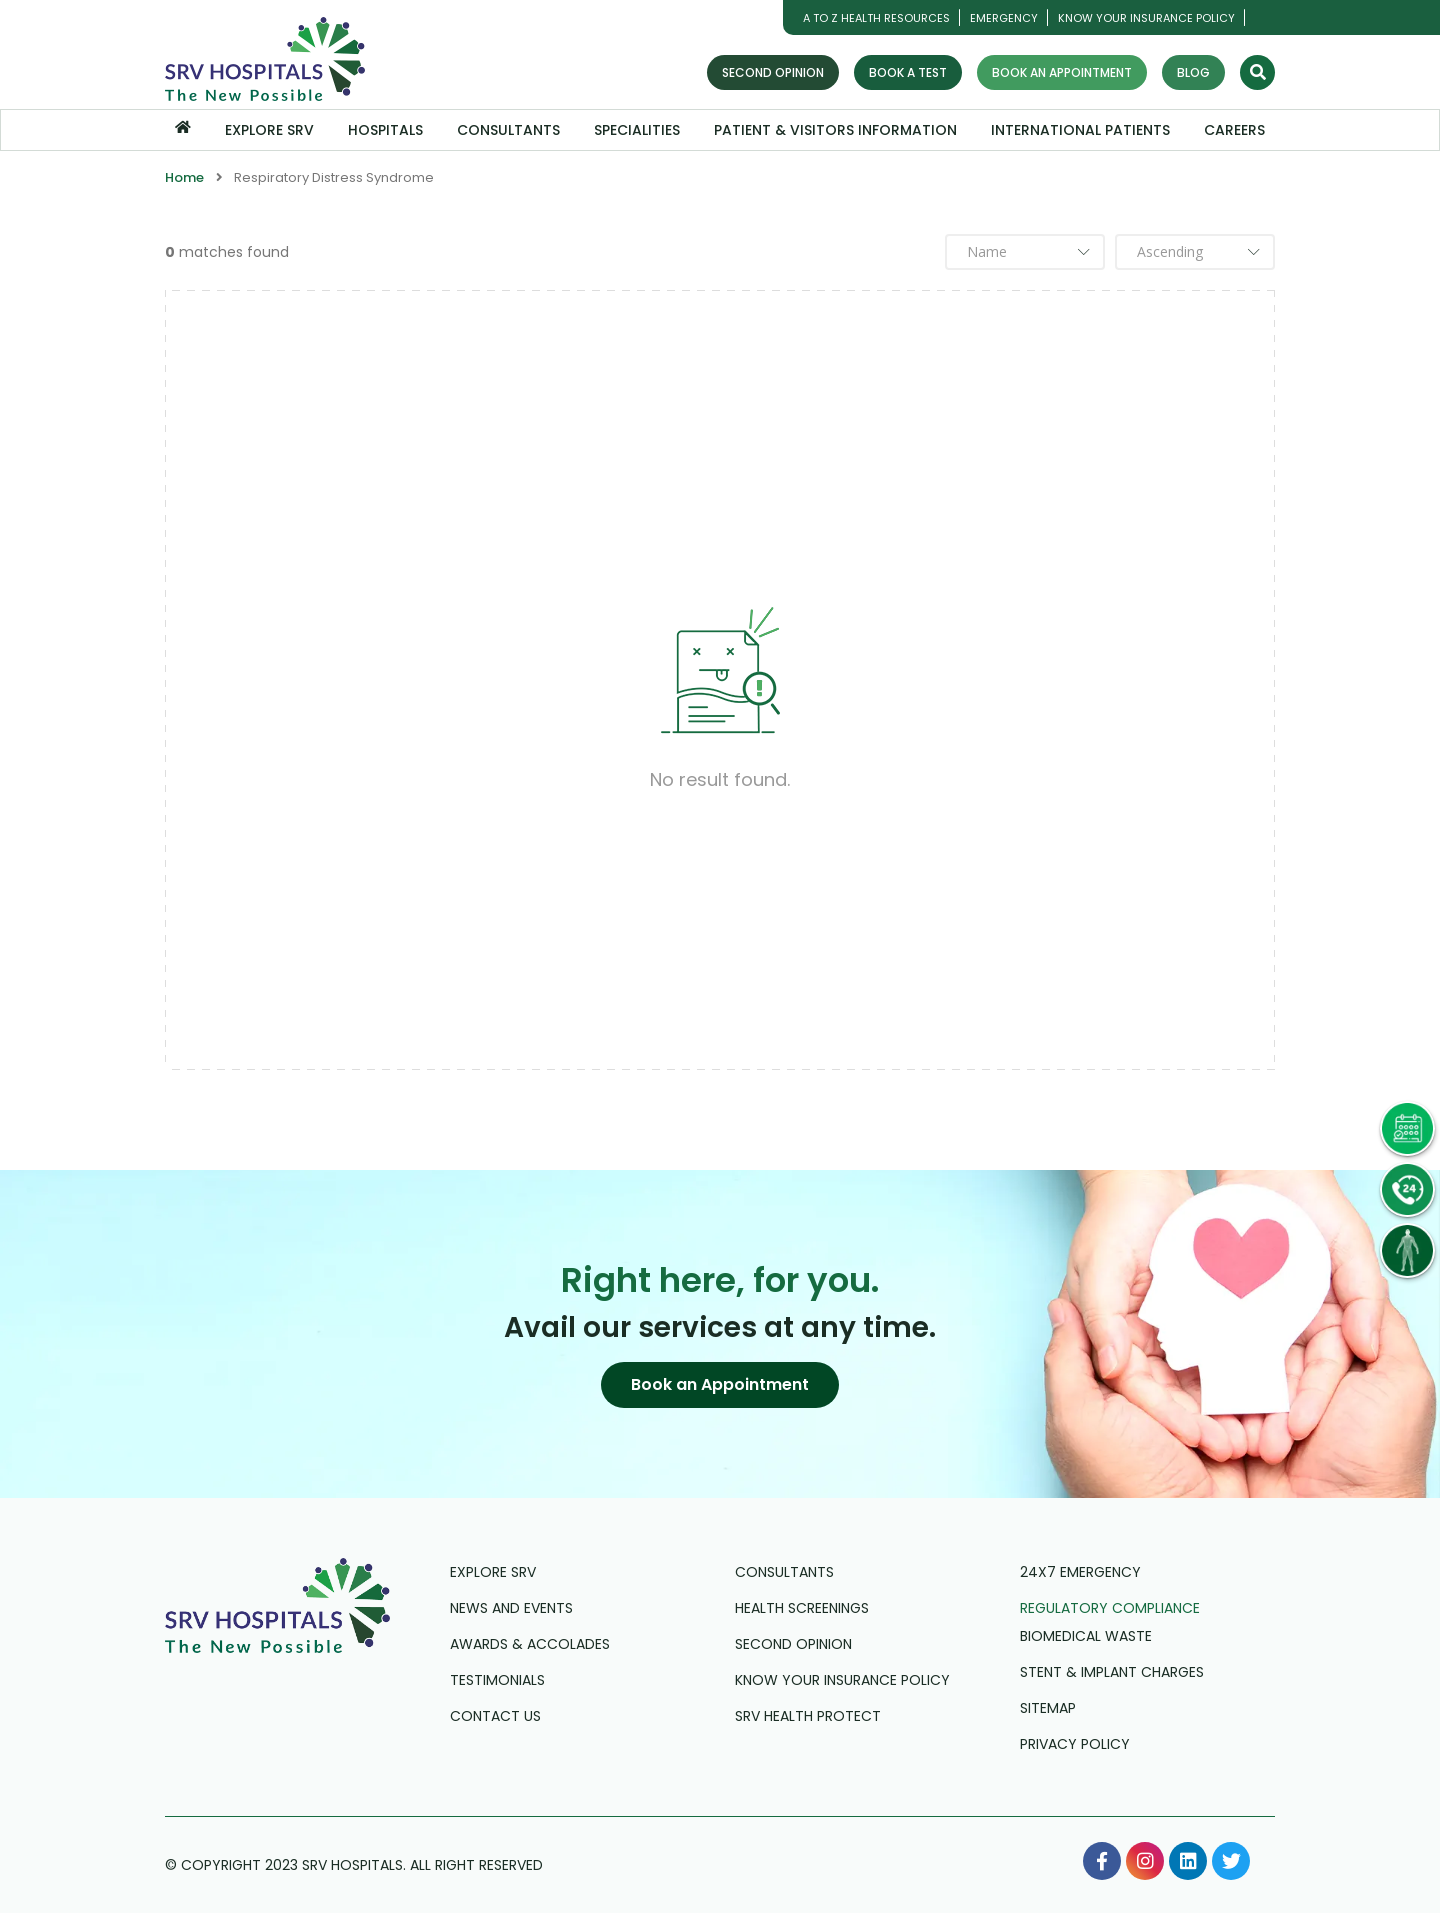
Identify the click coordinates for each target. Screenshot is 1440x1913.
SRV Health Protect (808, 1716)
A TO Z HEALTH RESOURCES (876, 18)
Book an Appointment (1062, 72)
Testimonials (497, 1680)
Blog (1193, 72)
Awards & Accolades (530, 1644)
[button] (720, 1385)
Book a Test (908, 72)
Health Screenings (802, 1608)
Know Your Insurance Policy (1146, 18)
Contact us (495, 1716)
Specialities (637, 130)
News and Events (511, 1608)
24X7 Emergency (1080, 1572)
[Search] (1257, 72)
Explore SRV (269, 130)
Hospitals (385, 130)
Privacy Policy (1075, 1744)
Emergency (1004, 18)
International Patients (1080, 130)
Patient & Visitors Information (835, 130)
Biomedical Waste (1086, 1636)
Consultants (508, 130)
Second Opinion (773, 72)
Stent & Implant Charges (1112, 1672)
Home (184, 177)
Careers (1234, 130)
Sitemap (1048, 1708)
